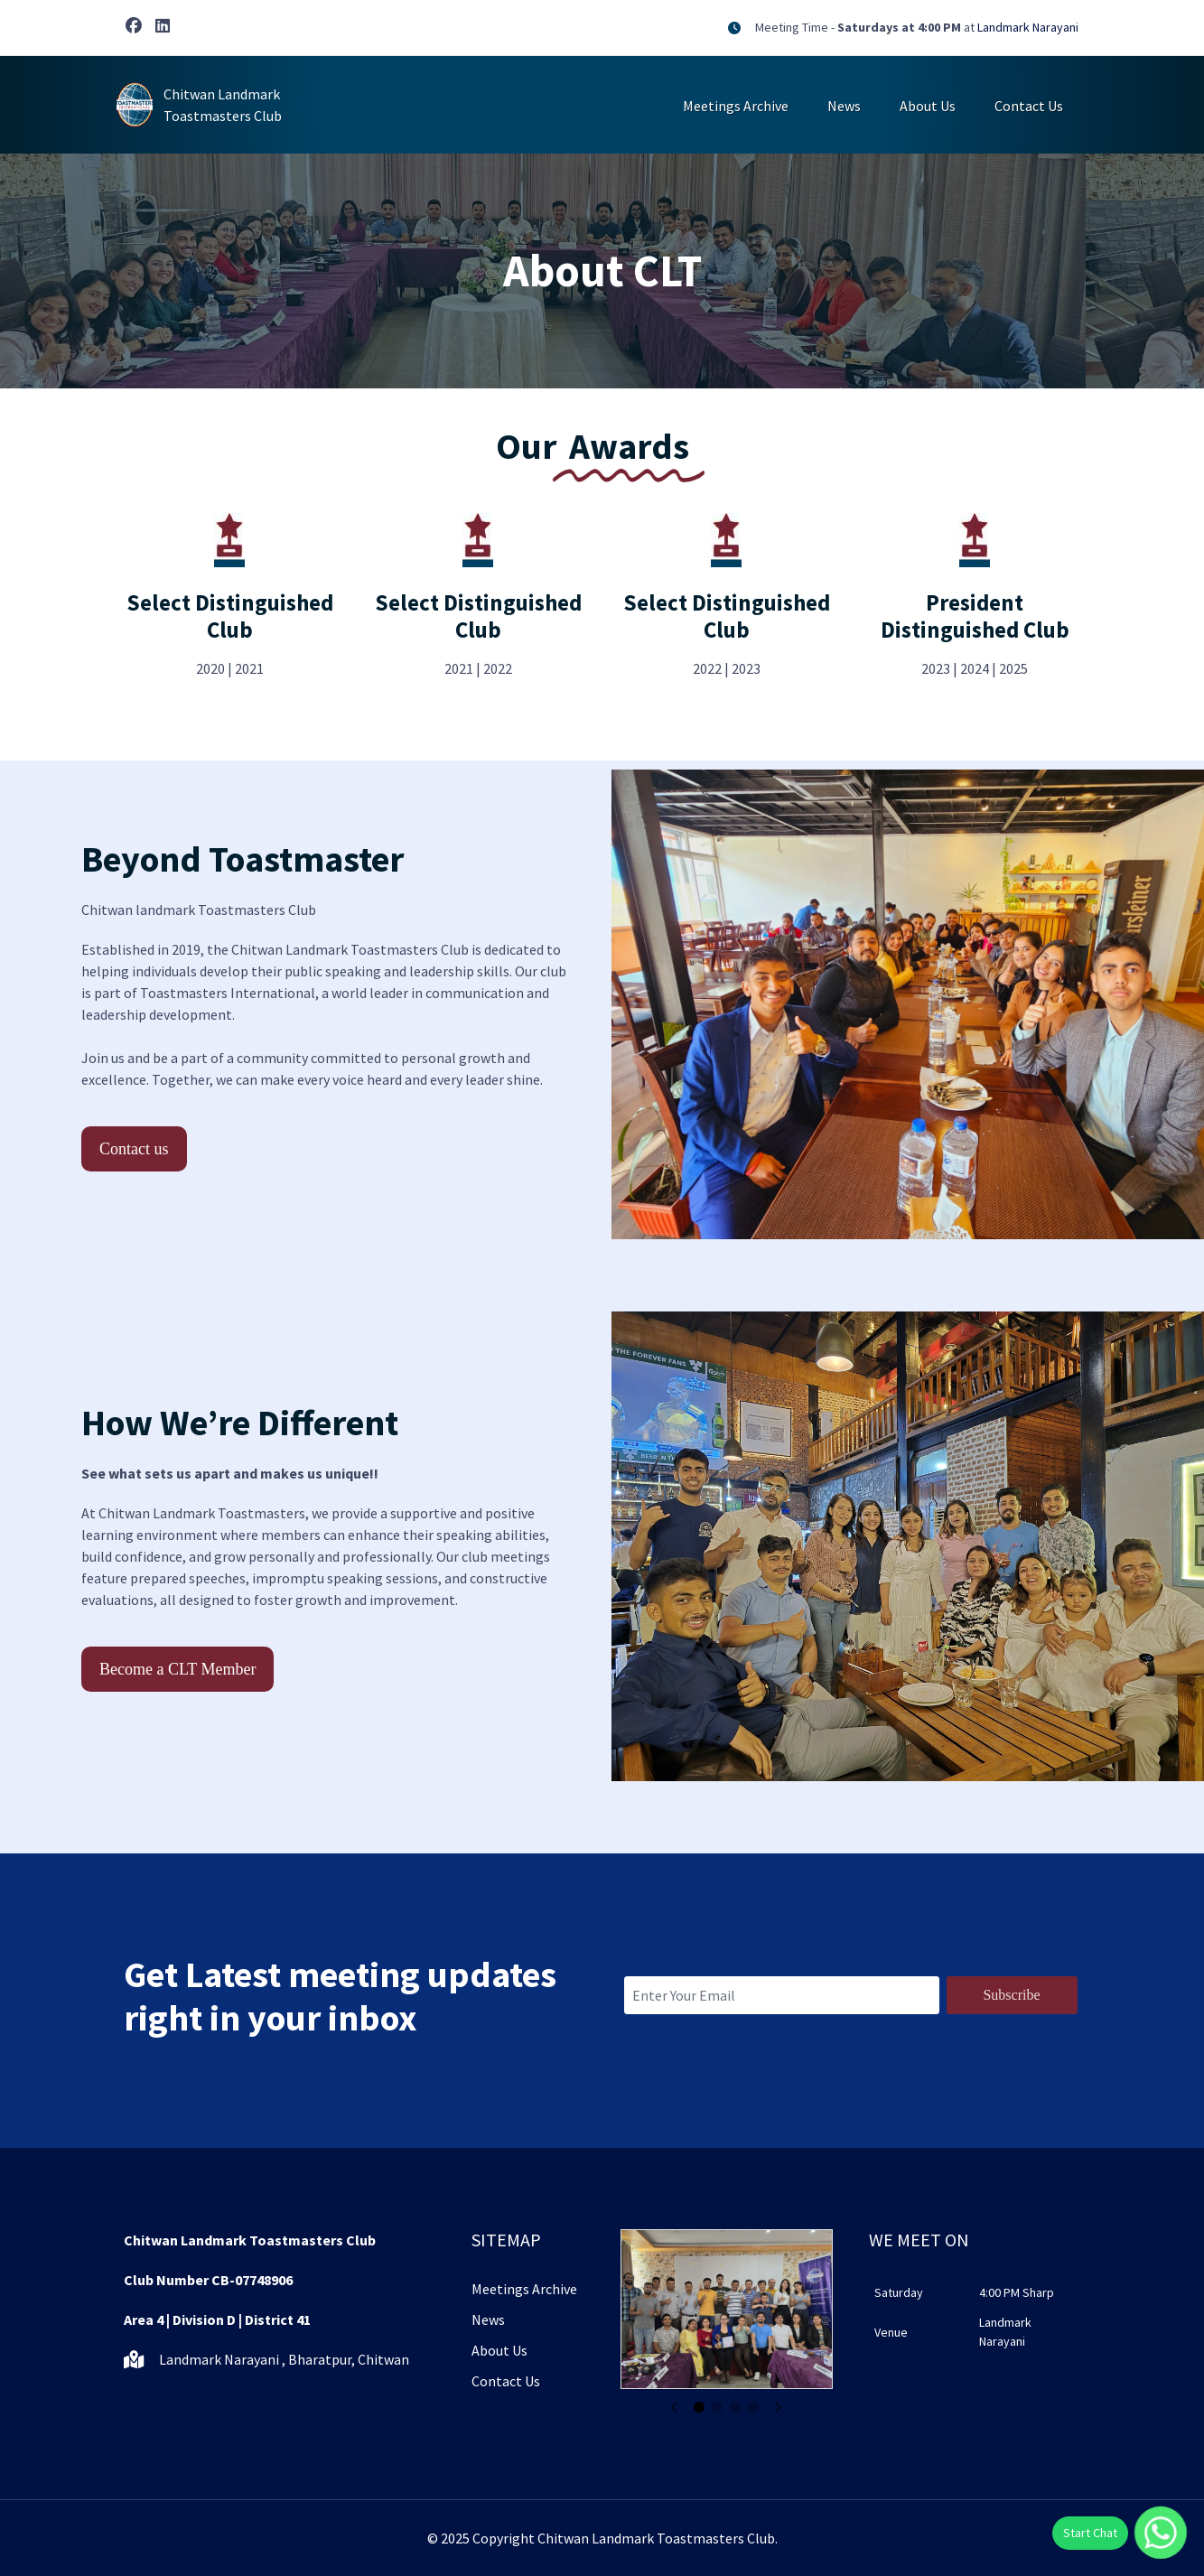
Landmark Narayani (1029, 27)
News (844, 106)
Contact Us (1028, 106)
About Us (928, 106)
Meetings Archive (736, 106)
